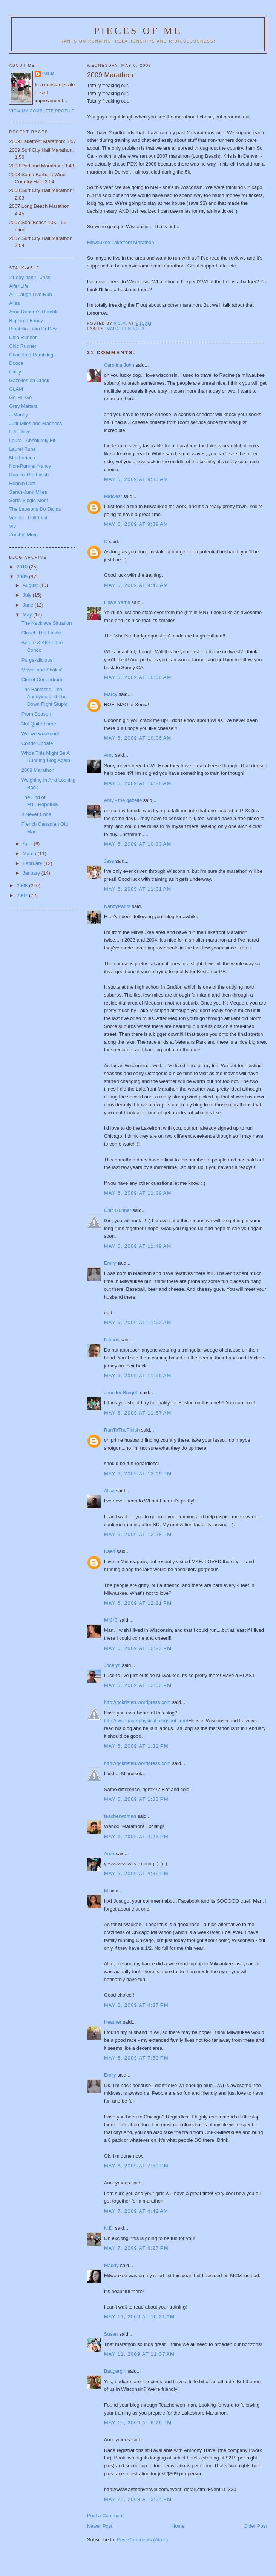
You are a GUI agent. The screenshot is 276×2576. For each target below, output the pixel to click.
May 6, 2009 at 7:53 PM (136, 2058)
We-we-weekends (40, 733)
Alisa (109, 1490)
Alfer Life (18, 286)
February (33, 863)
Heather (112, 2022)
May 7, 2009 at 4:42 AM (136, 2211)
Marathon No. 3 (126, 329)
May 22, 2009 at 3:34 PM (138, 2499)
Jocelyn (112, 1665)
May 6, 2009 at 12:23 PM (138, 1648)
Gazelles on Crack (29, 380)
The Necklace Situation (46, 623)
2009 (23, 576)
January (32, 873)
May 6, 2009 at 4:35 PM (136, 1873)
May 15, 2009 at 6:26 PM (138, 2422)
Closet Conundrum (41, 679)
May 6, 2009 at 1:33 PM (136, 1799)
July (28, 595)
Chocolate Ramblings (32, 355)
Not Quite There (38, 724)
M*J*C (111, 1620)
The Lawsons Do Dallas (35, 509)
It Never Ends (36, 814)
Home (178, 2526)
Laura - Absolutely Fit (32, 440)
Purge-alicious (36, 660)
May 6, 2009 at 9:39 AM (136, 524)
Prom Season (36, 714)
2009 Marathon (37, 770)
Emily (110, 1263)
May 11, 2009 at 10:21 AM (139, 2316)
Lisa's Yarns (117, 602)
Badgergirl (115, 2371)
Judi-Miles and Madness (35, 423)
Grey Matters (23, 406)
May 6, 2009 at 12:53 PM (138, 1685)
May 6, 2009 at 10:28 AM (138, 783)
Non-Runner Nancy (30, 466)
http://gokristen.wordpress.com (137, 1702)
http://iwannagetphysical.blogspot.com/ (146, 1720)
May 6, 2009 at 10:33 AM (138, 844)
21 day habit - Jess (29, 277)
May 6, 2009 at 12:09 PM (138, 1473)
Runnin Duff (22, 483)
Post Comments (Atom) (142, 2539)
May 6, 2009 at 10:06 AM (138, 738)
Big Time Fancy (26, 320)
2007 (23, 895)
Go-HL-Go (20, 397)
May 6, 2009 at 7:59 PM (136, 2166)
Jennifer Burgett (121, 1392)
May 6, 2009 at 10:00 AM (138, 677)
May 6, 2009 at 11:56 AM (138, 1375)
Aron (109, 1853)
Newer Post (99, 2526)
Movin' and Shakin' (41, 670)
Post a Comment (105, 2515)
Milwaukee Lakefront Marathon (120, 242)
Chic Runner (117, 1210)
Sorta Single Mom (28, 500)
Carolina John (119, 365)
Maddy (111, 2265)
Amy (109, 755)
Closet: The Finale (41, 633)
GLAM (16, 389)
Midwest (113, 496)
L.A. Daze (20, 432)
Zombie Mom (23, 535)
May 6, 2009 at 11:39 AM (138, 1193)
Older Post (255, 2526)
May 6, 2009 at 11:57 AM (138, 1413)
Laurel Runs (22, 449)
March (30, 853)
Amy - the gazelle (123, 800)
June (29, 605)
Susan (111, 2334)
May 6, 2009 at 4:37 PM (136, 2005)
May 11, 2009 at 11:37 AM (139, 2354)
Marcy (110, 694)
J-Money (18, 415)
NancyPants (117, 906)
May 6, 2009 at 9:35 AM (136, 479)
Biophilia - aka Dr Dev (33, 329)
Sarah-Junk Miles (28, 492)
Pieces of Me (138, 30)
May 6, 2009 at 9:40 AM (136, 585)
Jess (109, 861)
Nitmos (111, 1340)
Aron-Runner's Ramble (34, 312)
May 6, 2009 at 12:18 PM (138, 1534)
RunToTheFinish (122, 1430)
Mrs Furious (22, 458)
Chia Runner (23, 337)
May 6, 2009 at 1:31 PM (136, 1746)
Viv (12, 526)
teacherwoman (120, 1816)
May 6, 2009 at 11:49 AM (138, 1246)
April (28, 843)
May (28, 615)
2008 (23, 885)
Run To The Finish (29, 475)
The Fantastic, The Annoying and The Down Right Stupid (44, 697)
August (31, 585)
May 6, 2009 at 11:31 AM (138, 889)
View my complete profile (41, 111)
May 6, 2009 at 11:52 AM (138, 1322)
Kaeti (109, 1551)
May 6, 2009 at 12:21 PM (138, 1603)
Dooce (16, 363)
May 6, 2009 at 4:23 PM (136, 1836)
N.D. (109, 2228)
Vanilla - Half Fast (28, 518)
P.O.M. (49, 74)
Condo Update (37, 743)
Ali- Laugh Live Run (30, 294)
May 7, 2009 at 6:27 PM (136, 2248)
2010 (23, 567)
